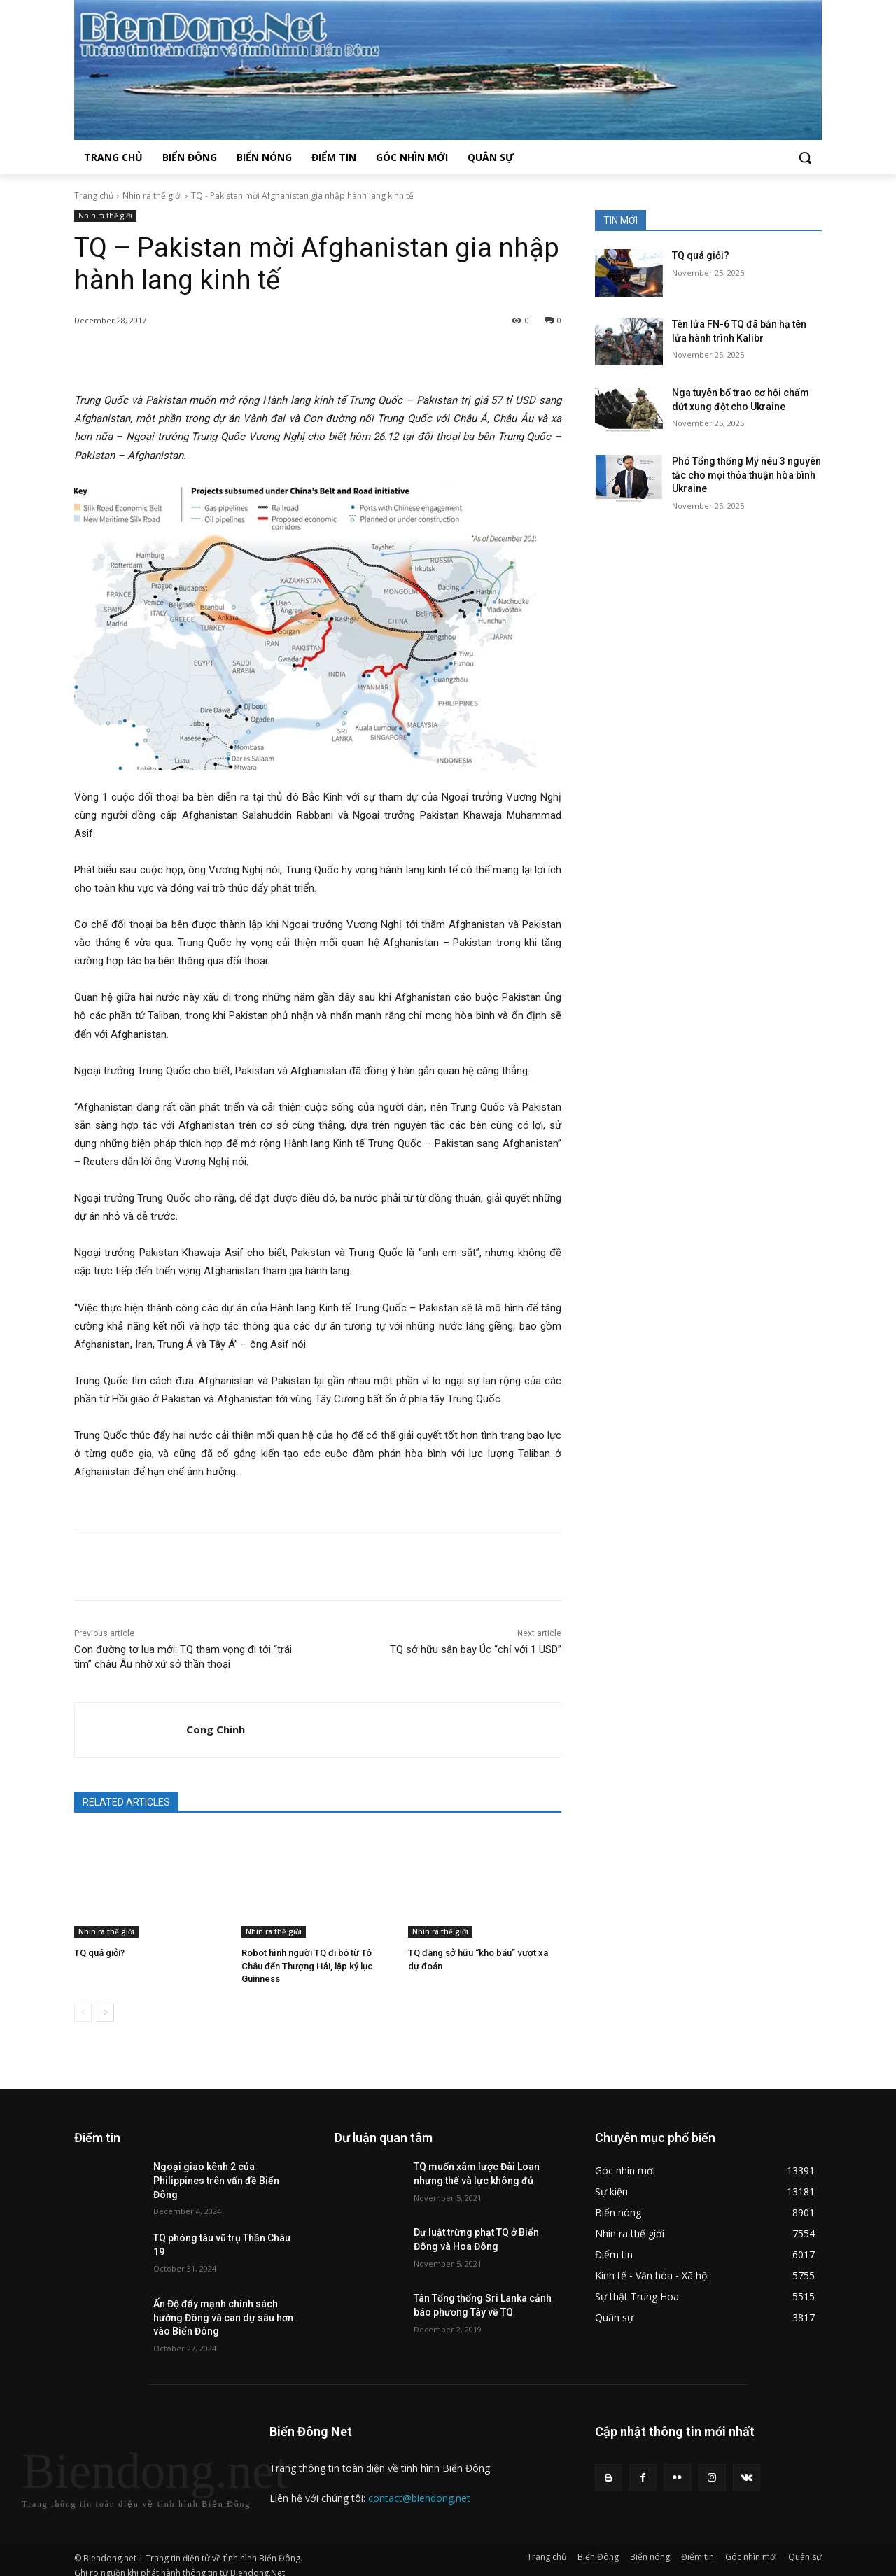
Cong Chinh (215, 1729)
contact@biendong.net (419, 2485)
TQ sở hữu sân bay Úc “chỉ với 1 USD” (475, 1649)
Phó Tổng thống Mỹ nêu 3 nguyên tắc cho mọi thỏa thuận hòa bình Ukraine (746, 475)
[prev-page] (83, 2000)
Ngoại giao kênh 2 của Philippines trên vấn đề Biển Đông (216, 2167)
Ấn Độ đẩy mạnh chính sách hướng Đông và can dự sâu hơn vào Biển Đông (223, 2304)
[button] (805, 157)
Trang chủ (93, 196)
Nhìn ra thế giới (152, 196)
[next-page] (105, 2000)
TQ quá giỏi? (99, 1953)
